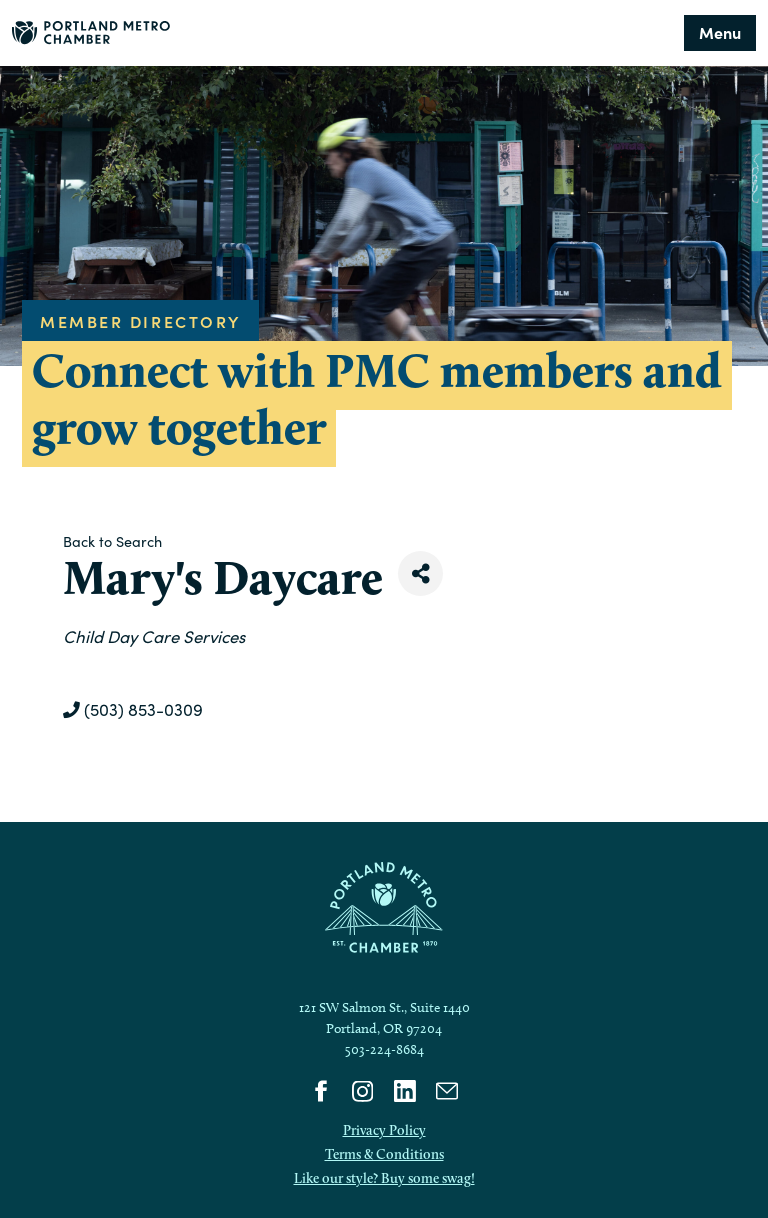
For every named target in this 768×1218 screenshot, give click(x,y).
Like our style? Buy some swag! (384, 1178)
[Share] (420, 573)
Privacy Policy (384, 1130)
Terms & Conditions (384, 1154)
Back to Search (112, 541)
